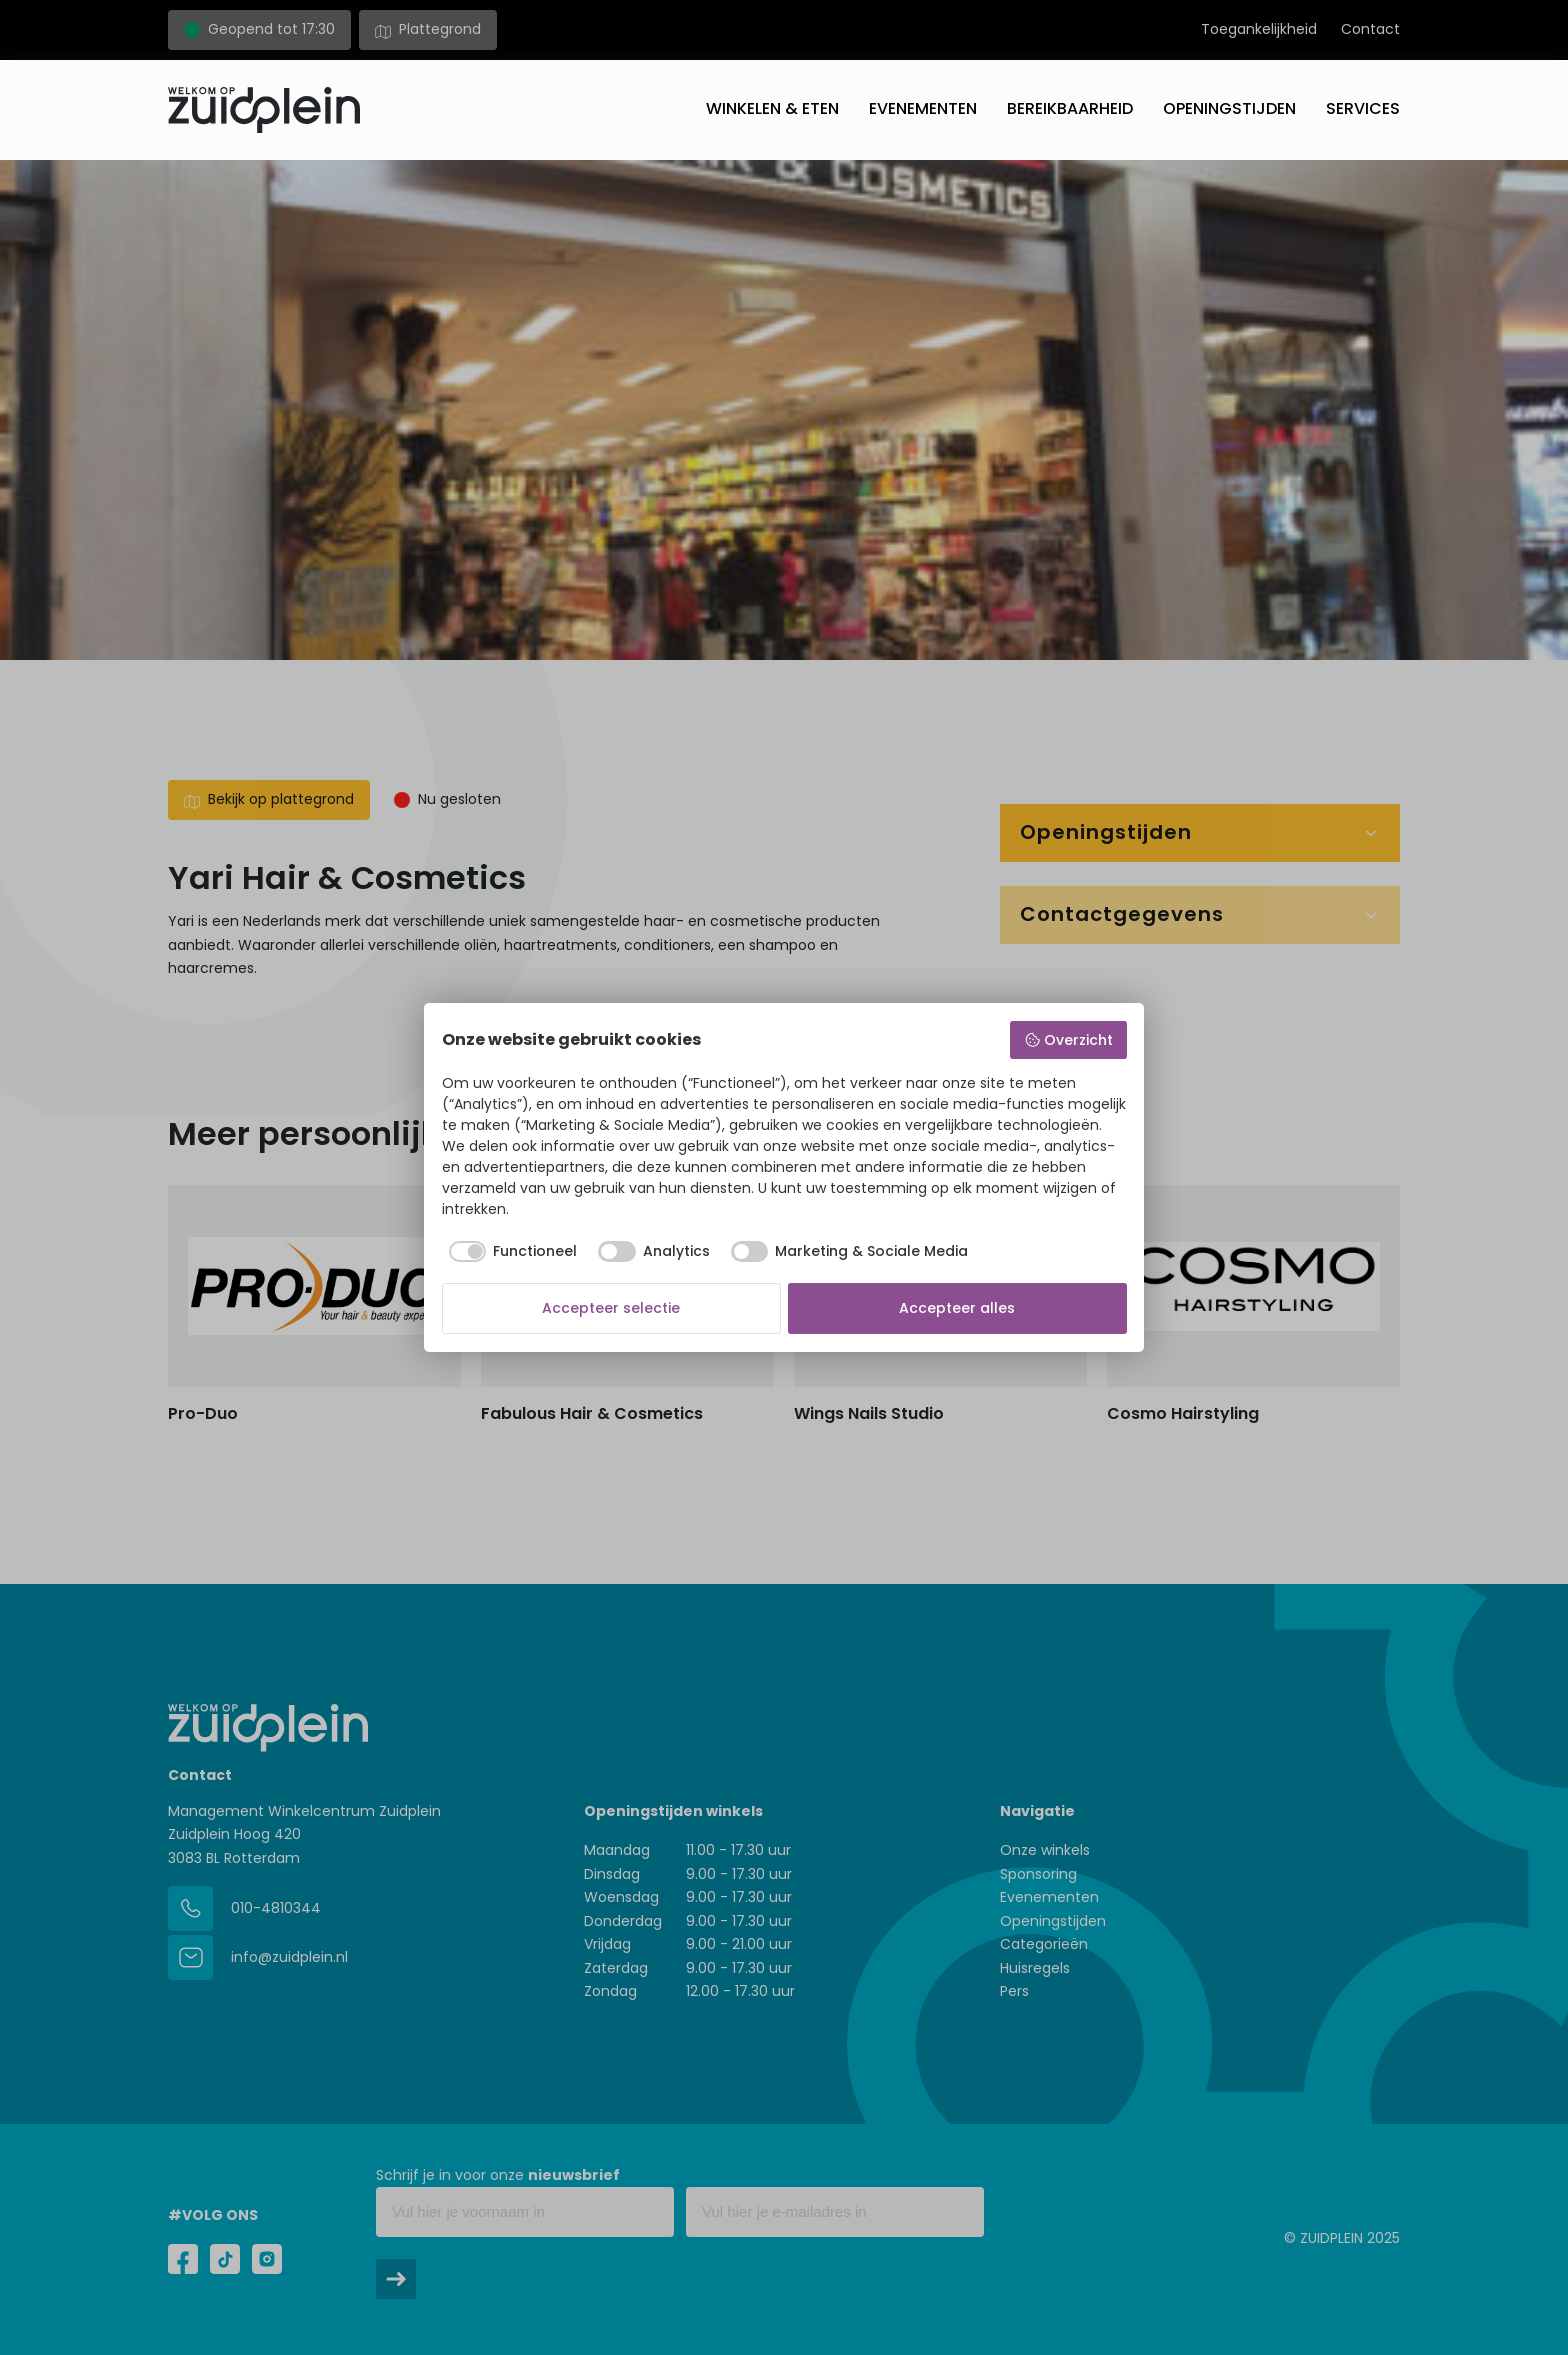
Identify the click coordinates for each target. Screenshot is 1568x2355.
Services (1363, 108)
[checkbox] (510, 1252)
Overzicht (1068, 1040)
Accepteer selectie (611, 1308)
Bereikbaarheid (1070, 108)
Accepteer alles (957, 1308)
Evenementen (923, 108)
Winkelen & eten (772, 108)
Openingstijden (1229, 108)
